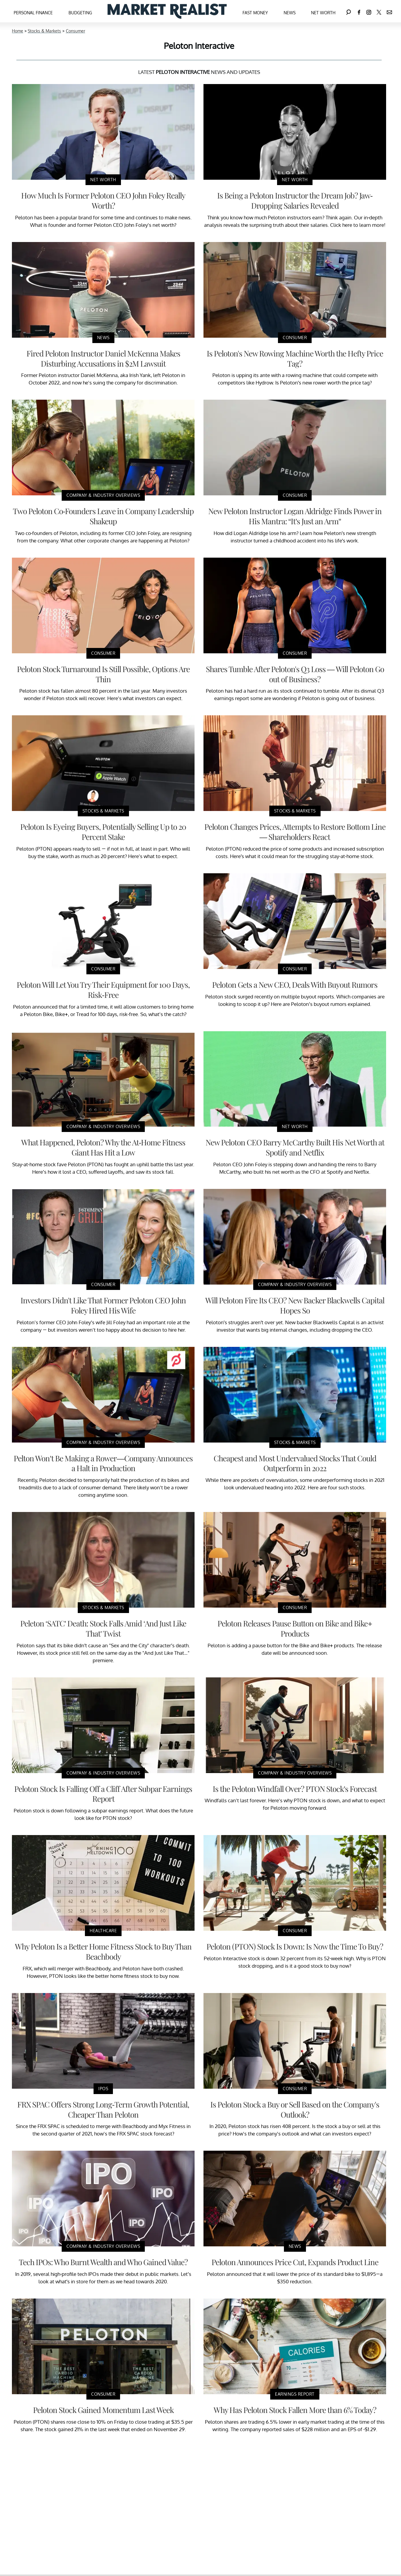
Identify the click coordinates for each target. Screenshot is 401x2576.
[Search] (348, 11)
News (290, 12)
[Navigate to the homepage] (167, 11)
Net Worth (323, 12)
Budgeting (80, 12)
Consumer (75, 30)
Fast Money (255, 12)
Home (17, 30)
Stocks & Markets (44, 30)
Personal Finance (33, 12)
